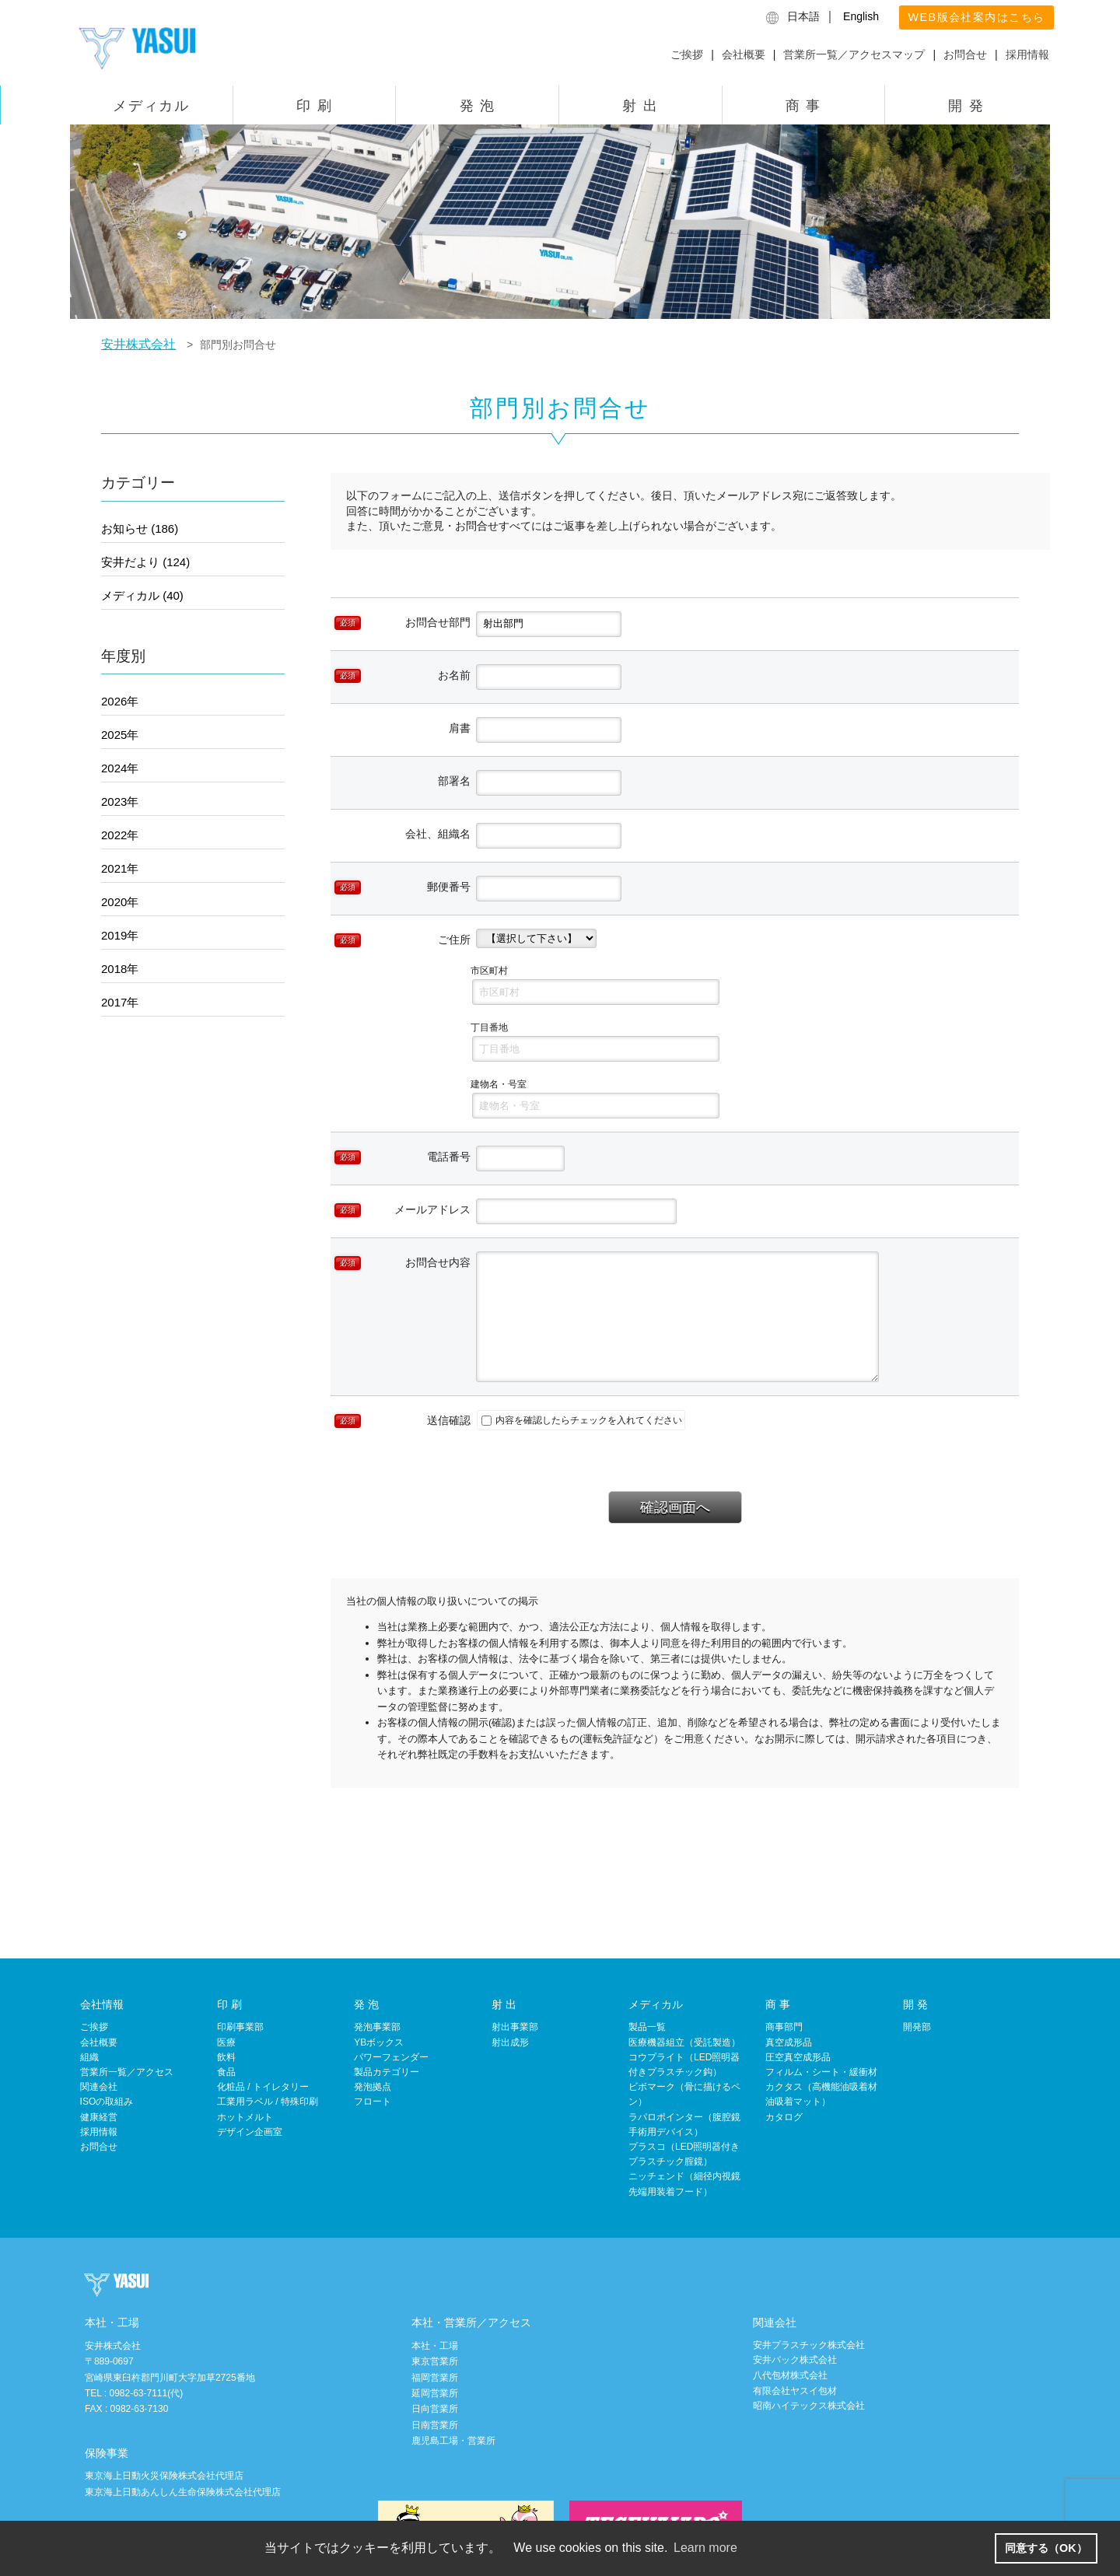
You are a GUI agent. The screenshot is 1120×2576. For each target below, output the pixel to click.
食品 (226, 2072)
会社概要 (743, 54)
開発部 (917, 2026)
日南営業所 (434, 2425)
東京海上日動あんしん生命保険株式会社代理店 (183, 2492)
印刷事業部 (240, 2026)
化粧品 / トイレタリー (263, 2086)
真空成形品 (788, 2042)
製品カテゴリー (386, 2072)
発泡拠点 (372, 2086)
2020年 (119, 901)
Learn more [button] (705, 2547)
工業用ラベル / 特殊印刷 (267, 2101)
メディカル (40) (142, 595)
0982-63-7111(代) (146, 2393)
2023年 (119, 801)
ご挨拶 (686, 54)
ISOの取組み (107, 2101)
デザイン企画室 (249, 2131)
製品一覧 (647, 2026)
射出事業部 (515, 2026)
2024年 (119, 768)
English (861, 16)
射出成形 (510, 2042)
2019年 (119, 935)
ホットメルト (245, 2117)
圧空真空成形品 (798, 2057)
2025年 (119, 734)
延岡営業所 (434, 2393)
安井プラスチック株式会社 (809, 2345)
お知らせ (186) (139, 528)
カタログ (784, 2117)
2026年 (119, 701)
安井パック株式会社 (795, 2359)
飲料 (226, 2057)
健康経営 (98, 2117)
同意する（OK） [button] (1046, 2548)
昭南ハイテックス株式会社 (809, 2405)
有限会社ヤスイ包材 (795, 2390)
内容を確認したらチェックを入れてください (581, 1420)
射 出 (640, 106)
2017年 (119, 1002)
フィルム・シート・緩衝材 (821, 2072)
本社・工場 (434, 2345)
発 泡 (477, 106)
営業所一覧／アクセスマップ (854, 54)
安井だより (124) (145, 562)
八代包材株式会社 (790, 2375)
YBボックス (379, 2042)
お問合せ (965, 54)
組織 (89, 2057)
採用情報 (1027, 54)
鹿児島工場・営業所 (453, 2440)
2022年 (119, 835)
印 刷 (314, 106)
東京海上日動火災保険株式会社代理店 (164, 2475)
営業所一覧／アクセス (126, 2072)
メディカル (151, 106)
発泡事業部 (377, 2026)
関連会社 (98, 2086)
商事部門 (784, 2026)
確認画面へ (675, 1507)
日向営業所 (434, 2408)
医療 (226, 2042)
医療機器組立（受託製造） (684, 2042)
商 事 (803, 106)
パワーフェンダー (391, 2057)
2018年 (119, 968)
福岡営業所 (434, 2377)
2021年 (119, 868)
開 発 (966, 106)
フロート (372, 2101)
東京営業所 (434, 2361)
